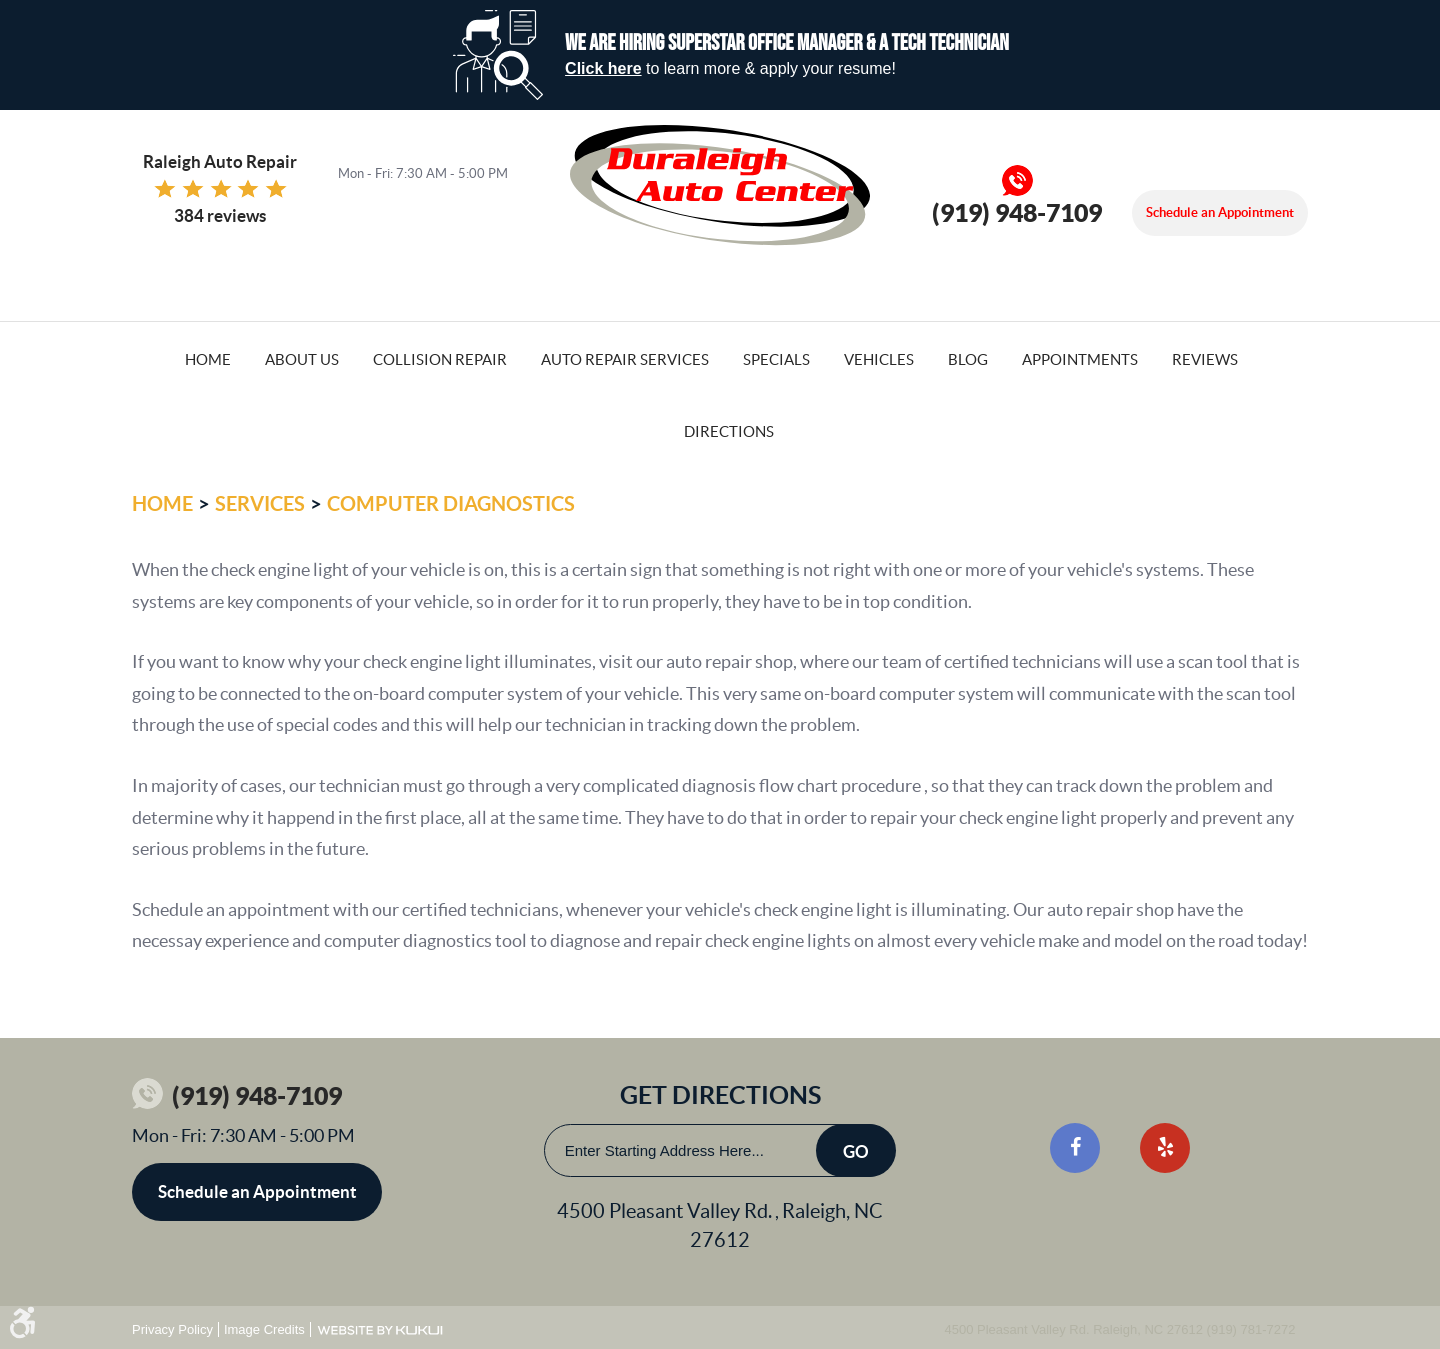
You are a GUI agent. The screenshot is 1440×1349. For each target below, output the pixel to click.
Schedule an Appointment (1220, 212)
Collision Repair (440, 359)
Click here (603, 68)
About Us (302, 359)
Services (260, 503)
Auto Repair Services (625, 359)
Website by (380, 1330)
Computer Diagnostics (451, 503)
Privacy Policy (172, 1329)
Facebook (1075, 1148)
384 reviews (220, 215)
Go (856, 1151)
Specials (776, 359)
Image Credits (264, 1329)
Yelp (1165, 1148)
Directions (729, 431)
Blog (968, 359)
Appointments (1080, 359)
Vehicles (879, 359)
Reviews (1205, 359)
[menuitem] (208, 358)
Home (208, 359)
